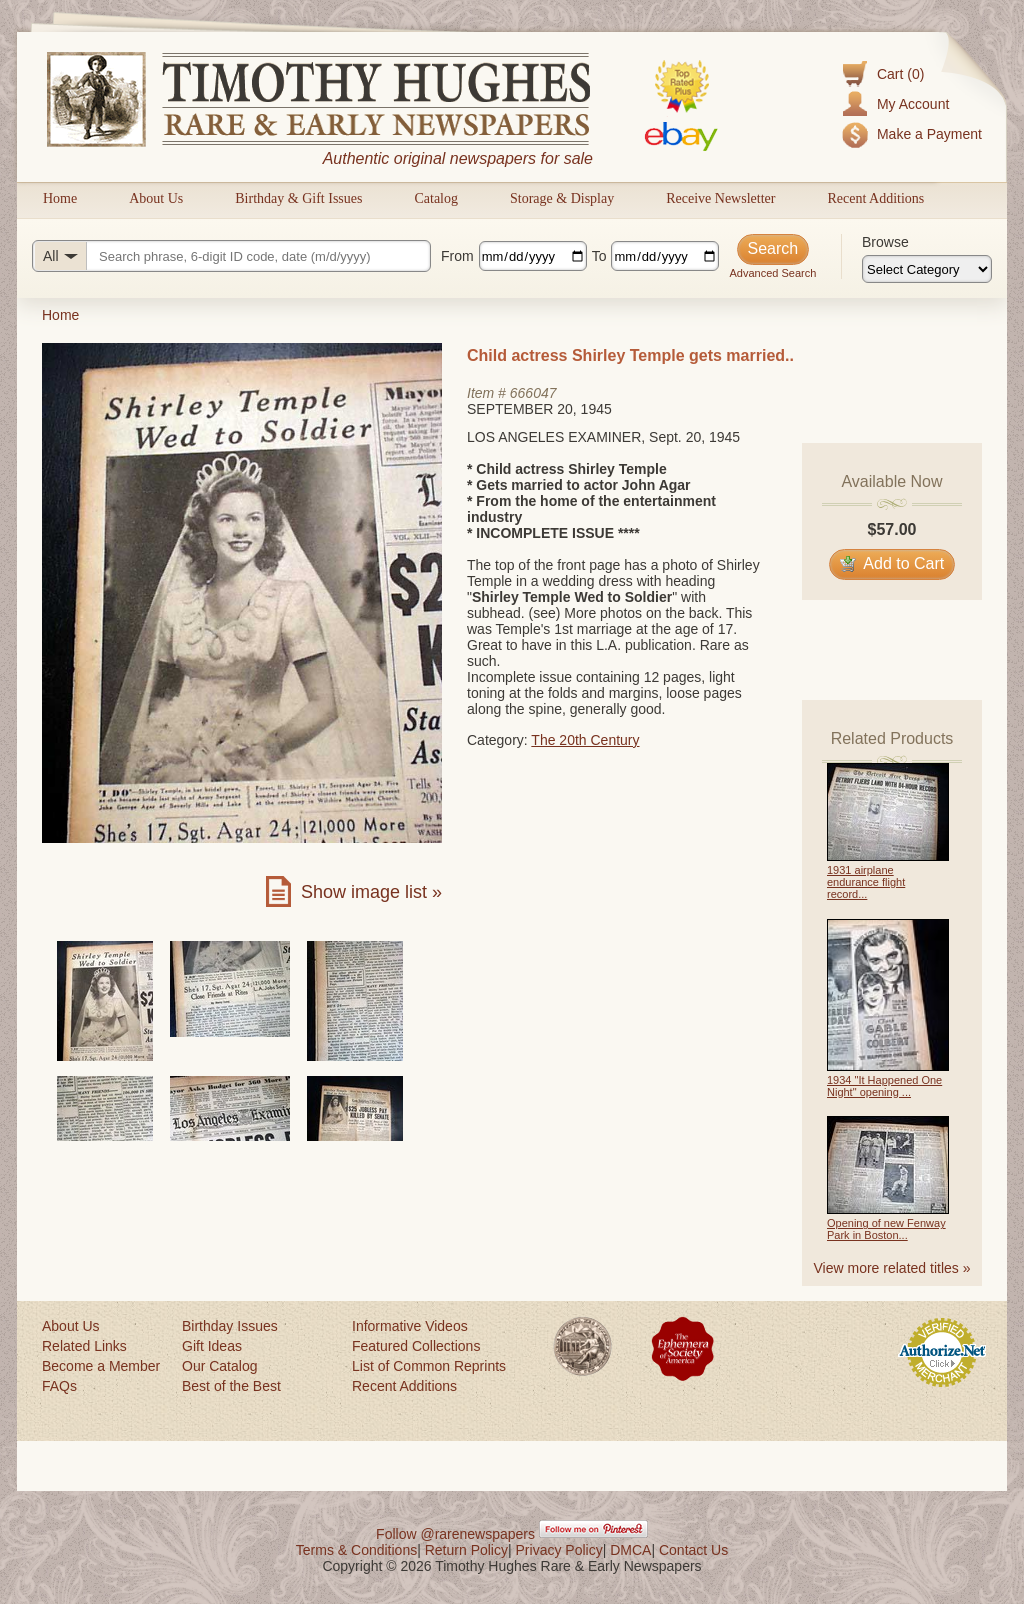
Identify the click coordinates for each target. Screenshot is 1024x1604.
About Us (156, 198)
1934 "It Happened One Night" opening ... (884, 1086)
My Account (913, 104)
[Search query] (231, 256)
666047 (533, 393)
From (457, 256)
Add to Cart (892, 563)
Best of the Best (231, 1386)
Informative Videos (410, 1326)
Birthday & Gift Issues (298, 198)
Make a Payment (929, 134)
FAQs (59, 1386)
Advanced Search (772, 273)
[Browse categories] (927, 269)
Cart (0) (900, 74)
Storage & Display (562, 198)
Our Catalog (219, 1366)
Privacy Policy (559, 1550)
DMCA (630, 1550)
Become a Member (101, 1366)
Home (60, 198)
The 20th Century (585, 740)
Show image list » (371, 892)
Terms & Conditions (356, 1550)
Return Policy (466, 1550)
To (599, 256)
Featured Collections (416, 1346)
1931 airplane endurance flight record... (866, 882)
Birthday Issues (230, 1326)
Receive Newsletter (720, 198)
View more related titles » (892, 1268)
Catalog (436, 198)
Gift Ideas (212, 1346)
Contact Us (693, 1550)
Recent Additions (875, 198)
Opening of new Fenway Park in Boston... (886, 1229)
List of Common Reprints (429, 1366)
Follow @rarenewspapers (455, 1534)
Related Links (84, 1346)
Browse (885, 242)
